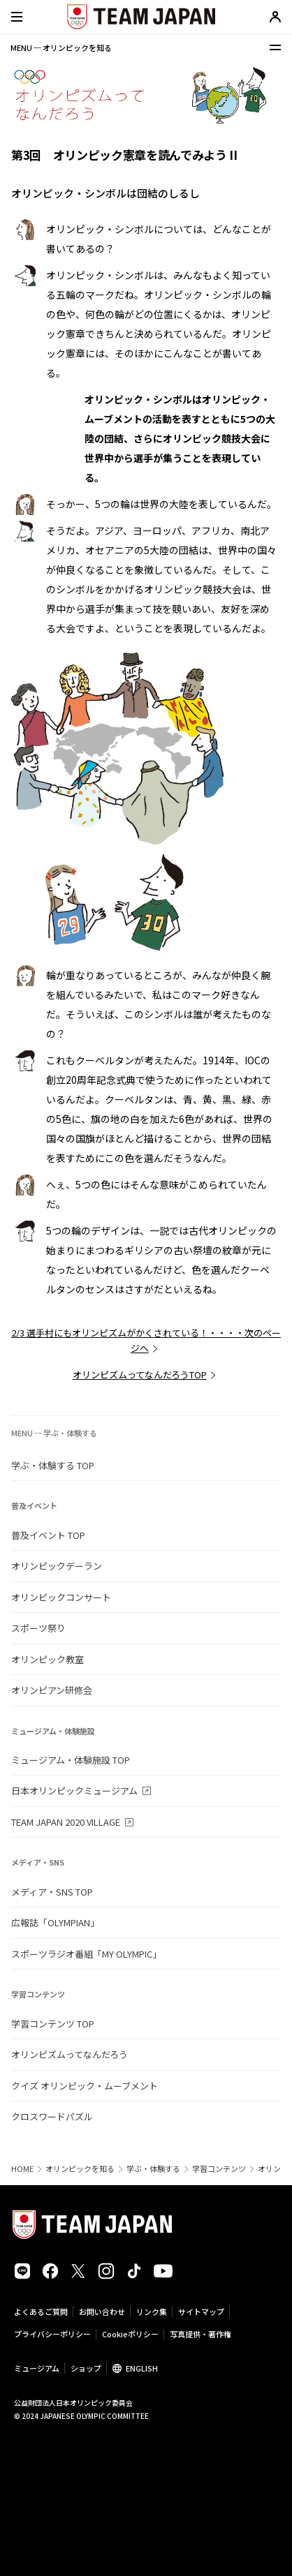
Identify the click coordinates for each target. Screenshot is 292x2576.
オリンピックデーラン (56, 1565)
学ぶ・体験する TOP (52, 1465)
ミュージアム (36, 2368)
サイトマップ (201, 2311)
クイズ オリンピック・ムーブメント (84, 2085)
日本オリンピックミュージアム (74, 1790)
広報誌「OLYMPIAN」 (55, 1922)
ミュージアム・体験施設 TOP (70, 1759)
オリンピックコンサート (61, 1597)
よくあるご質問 (41, 2311)
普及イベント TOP (48, 1535)
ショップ (86, 2368)
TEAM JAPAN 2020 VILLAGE (65, 1822)
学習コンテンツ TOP (52, 2023)
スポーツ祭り (38, 1628)
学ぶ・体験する (153, 2169)
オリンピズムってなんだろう (69, 2054)
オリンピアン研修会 (51, 1690)
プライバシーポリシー (52, 2333)
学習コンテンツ (219, 2169)
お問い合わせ (102, 2311)
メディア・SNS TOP (52, 1891)
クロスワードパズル (52, 2116)
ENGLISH (142, 2368)
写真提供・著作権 (200, 2333)
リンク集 (151, 2311)
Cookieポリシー (130, 2333)
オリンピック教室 (47, 1659)
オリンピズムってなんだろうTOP (140, 1374)
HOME (22, 2169)
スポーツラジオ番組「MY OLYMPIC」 (86, 1953)
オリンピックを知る (80, 2169)
